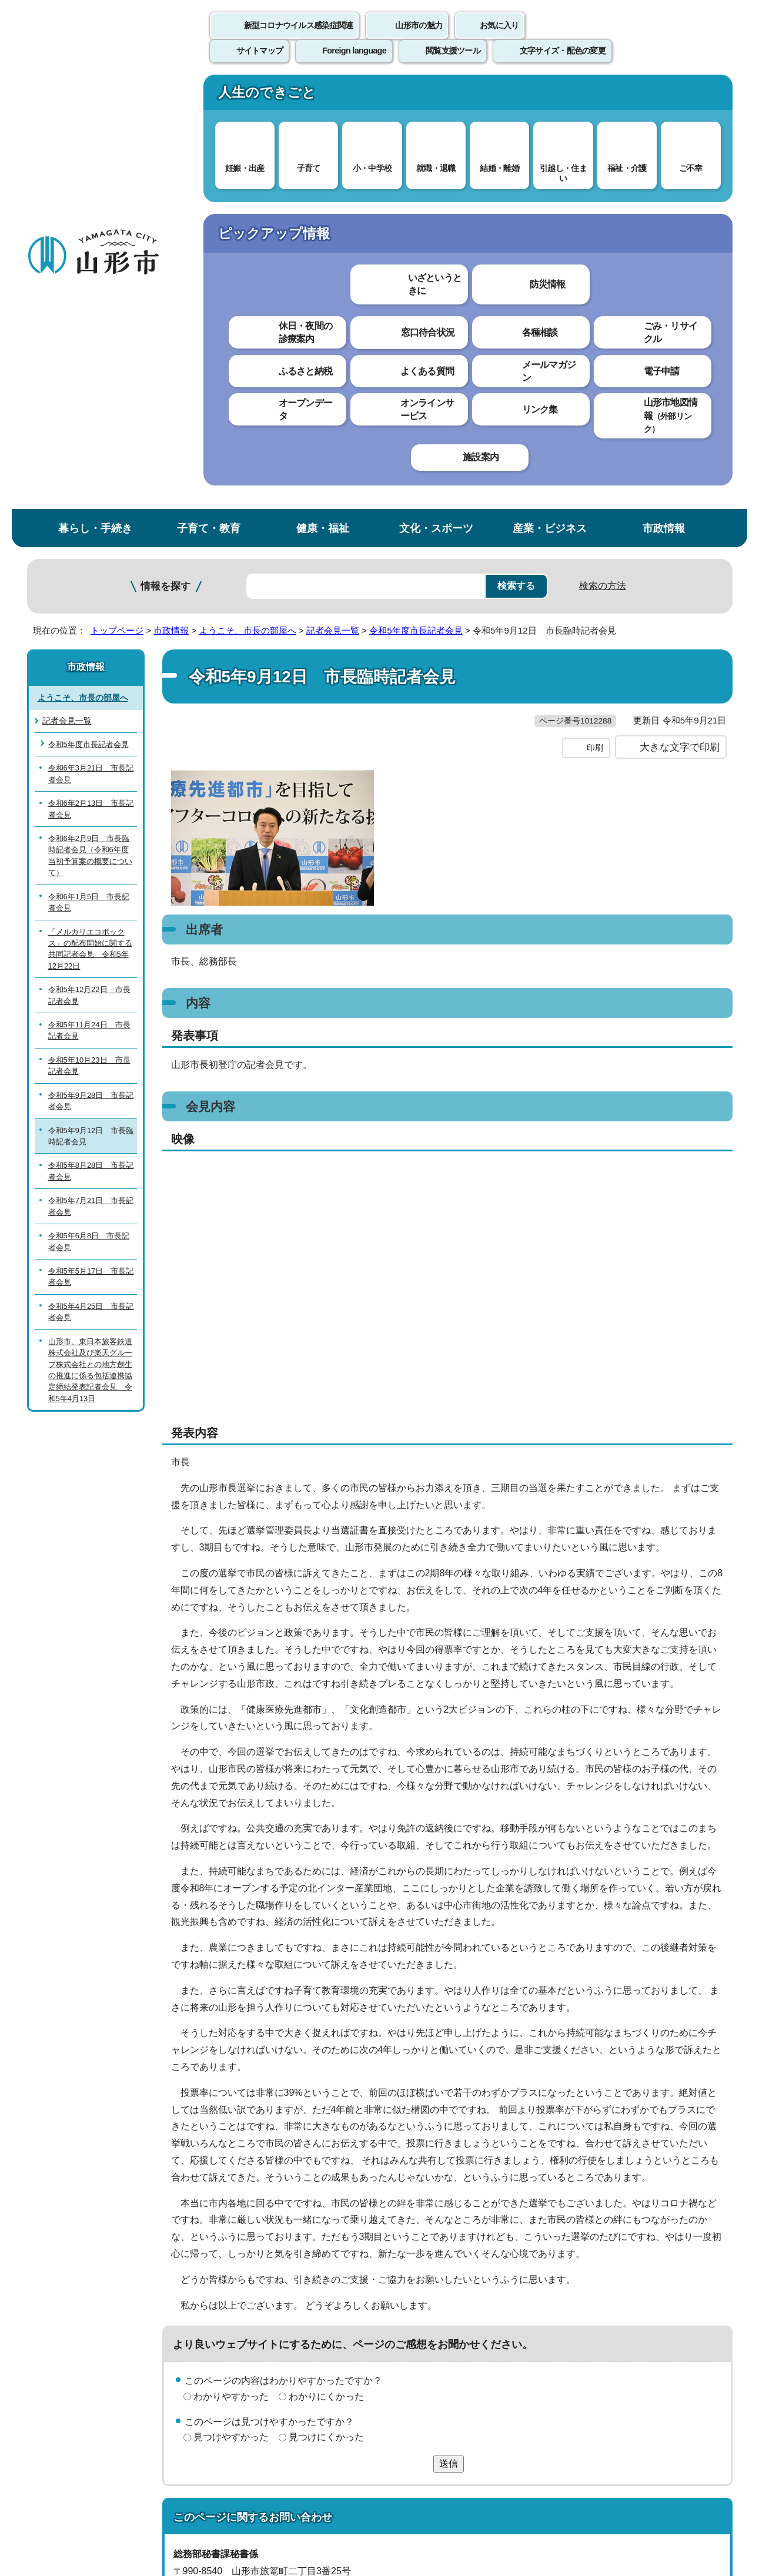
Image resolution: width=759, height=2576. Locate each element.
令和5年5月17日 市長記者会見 (91, 845)
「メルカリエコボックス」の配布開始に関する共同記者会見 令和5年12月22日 (90, 516)
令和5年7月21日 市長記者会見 (91, 774)
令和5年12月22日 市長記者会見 (89, 563)
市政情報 (664, 96)
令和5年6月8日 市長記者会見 (89, 809)
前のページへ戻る (594, 2267)
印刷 (595, 339)
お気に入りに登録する (681, 225)
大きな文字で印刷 (680, 339)
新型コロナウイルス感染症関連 (298, 38)
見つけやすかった (231, 2029)
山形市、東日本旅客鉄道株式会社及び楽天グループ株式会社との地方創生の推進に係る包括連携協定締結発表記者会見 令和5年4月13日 (90, 938)
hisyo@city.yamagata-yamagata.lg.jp (269, 2214)
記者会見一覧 (332, 198)
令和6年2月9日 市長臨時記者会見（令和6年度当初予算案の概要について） (90, 423)
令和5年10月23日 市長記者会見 (89, 634)
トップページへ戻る (693, 2267)
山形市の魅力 (418, 38)
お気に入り (499, 38)
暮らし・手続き (95, 96)
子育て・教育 (208, 96)
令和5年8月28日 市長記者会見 (91, 739)
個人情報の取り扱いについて (244, 2302)
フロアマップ (68, 2479)
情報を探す (165, 154)
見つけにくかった (326, 2029)
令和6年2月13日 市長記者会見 (91, 377)
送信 (448, 2056)
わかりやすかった (231, 1989)
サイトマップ (507, 2302)
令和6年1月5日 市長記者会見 (89, 470)
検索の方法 (602, 154)
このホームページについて (92, 2302)
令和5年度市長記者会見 (415, 198)
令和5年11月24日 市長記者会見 (89, 598)
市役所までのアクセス (168, 2479)
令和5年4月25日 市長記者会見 (91, 880)
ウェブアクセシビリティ (392, 2302)
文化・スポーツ (436, 96)
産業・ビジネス (550, 96)
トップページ (117, 198)
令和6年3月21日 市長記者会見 (91, 341)
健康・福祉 (322, 96)
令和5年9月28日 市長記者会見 (91, 669)
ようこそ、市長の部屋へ (247, 198)
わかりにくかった (326, 1989)
